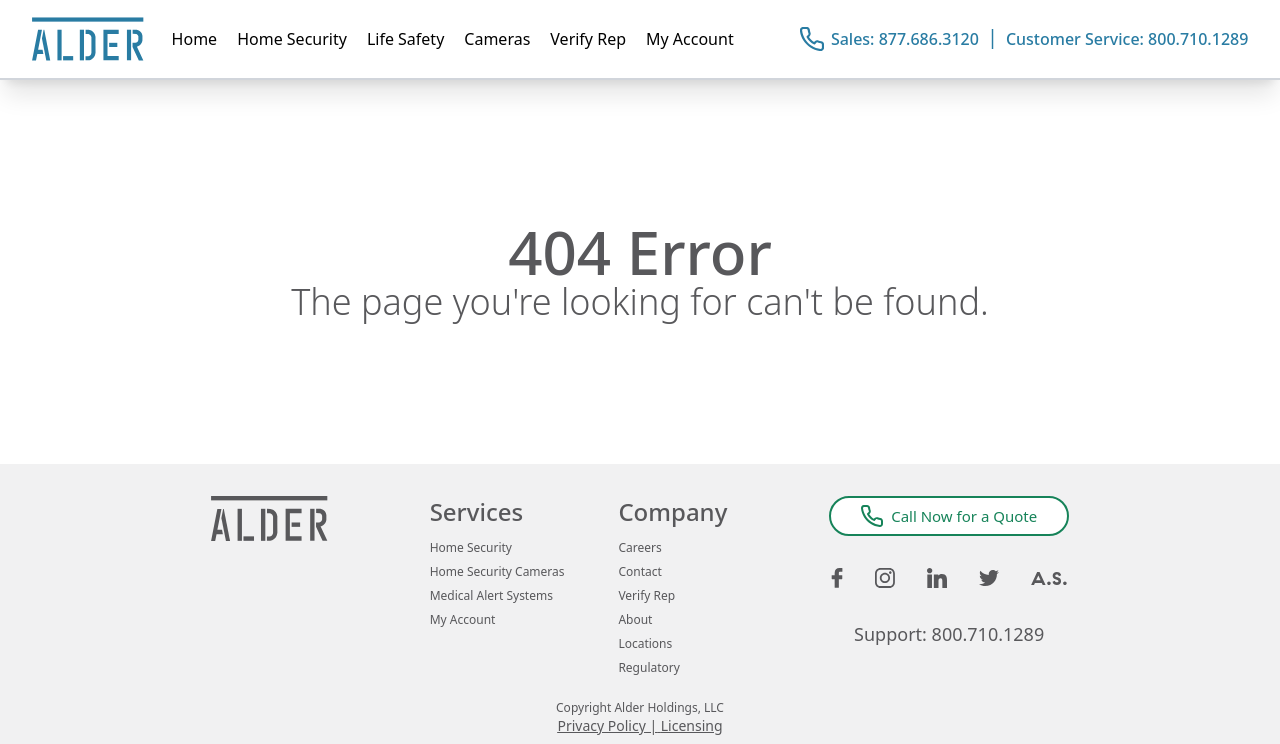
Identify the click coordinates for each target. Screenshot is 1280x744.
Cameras (497, 39)
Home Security (292, 39)
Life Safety (405, 39)
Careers (639, 548)
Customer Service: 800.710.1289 (1127, 39)
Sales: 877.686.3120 (905, 39)
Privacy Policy (601, 725)
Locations (645, 644)
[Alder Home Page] (88, 39)
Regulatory (649, 668)
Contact (639, 572)
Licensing (692, 725)
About (635, 620)
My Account (690, 39)
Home (195, 39)
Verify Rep (588, 39)
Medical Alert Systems (491, 596)
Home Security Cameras (497, 572)
